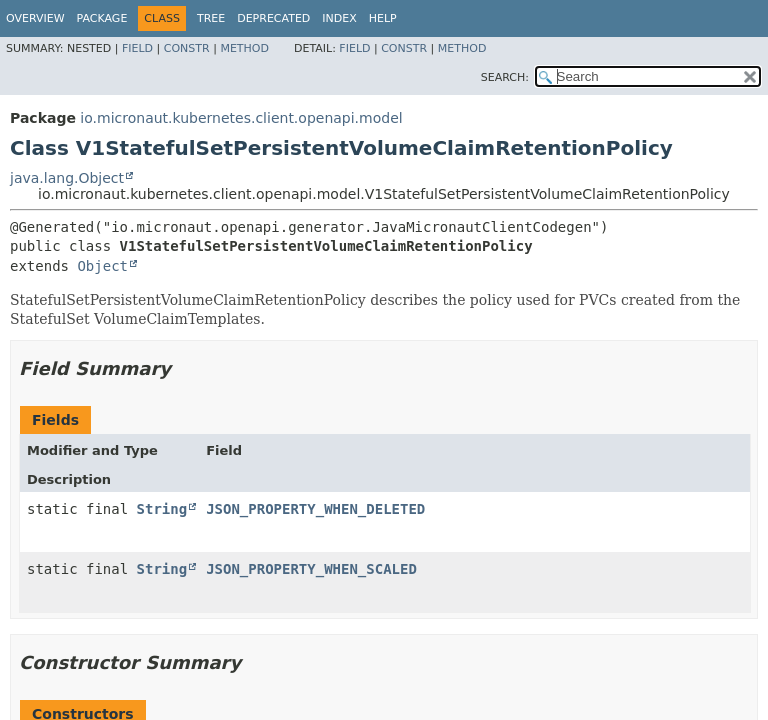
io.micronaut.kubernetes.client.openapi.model (241, 118)
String (162, 509)
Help (383, 18)
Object (102, 266)
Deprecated (273, 18)
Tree (211, 18)
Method (244, 48)
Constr (187, 48)
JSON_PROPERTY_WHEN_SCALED (311, 569)
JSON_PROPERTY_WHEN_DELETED (315, 509)
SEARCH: (505, 77)
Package (102, 18)
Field (137, 48)
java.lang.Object (67, 178)
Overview (35, 18)
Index (339, 18)
